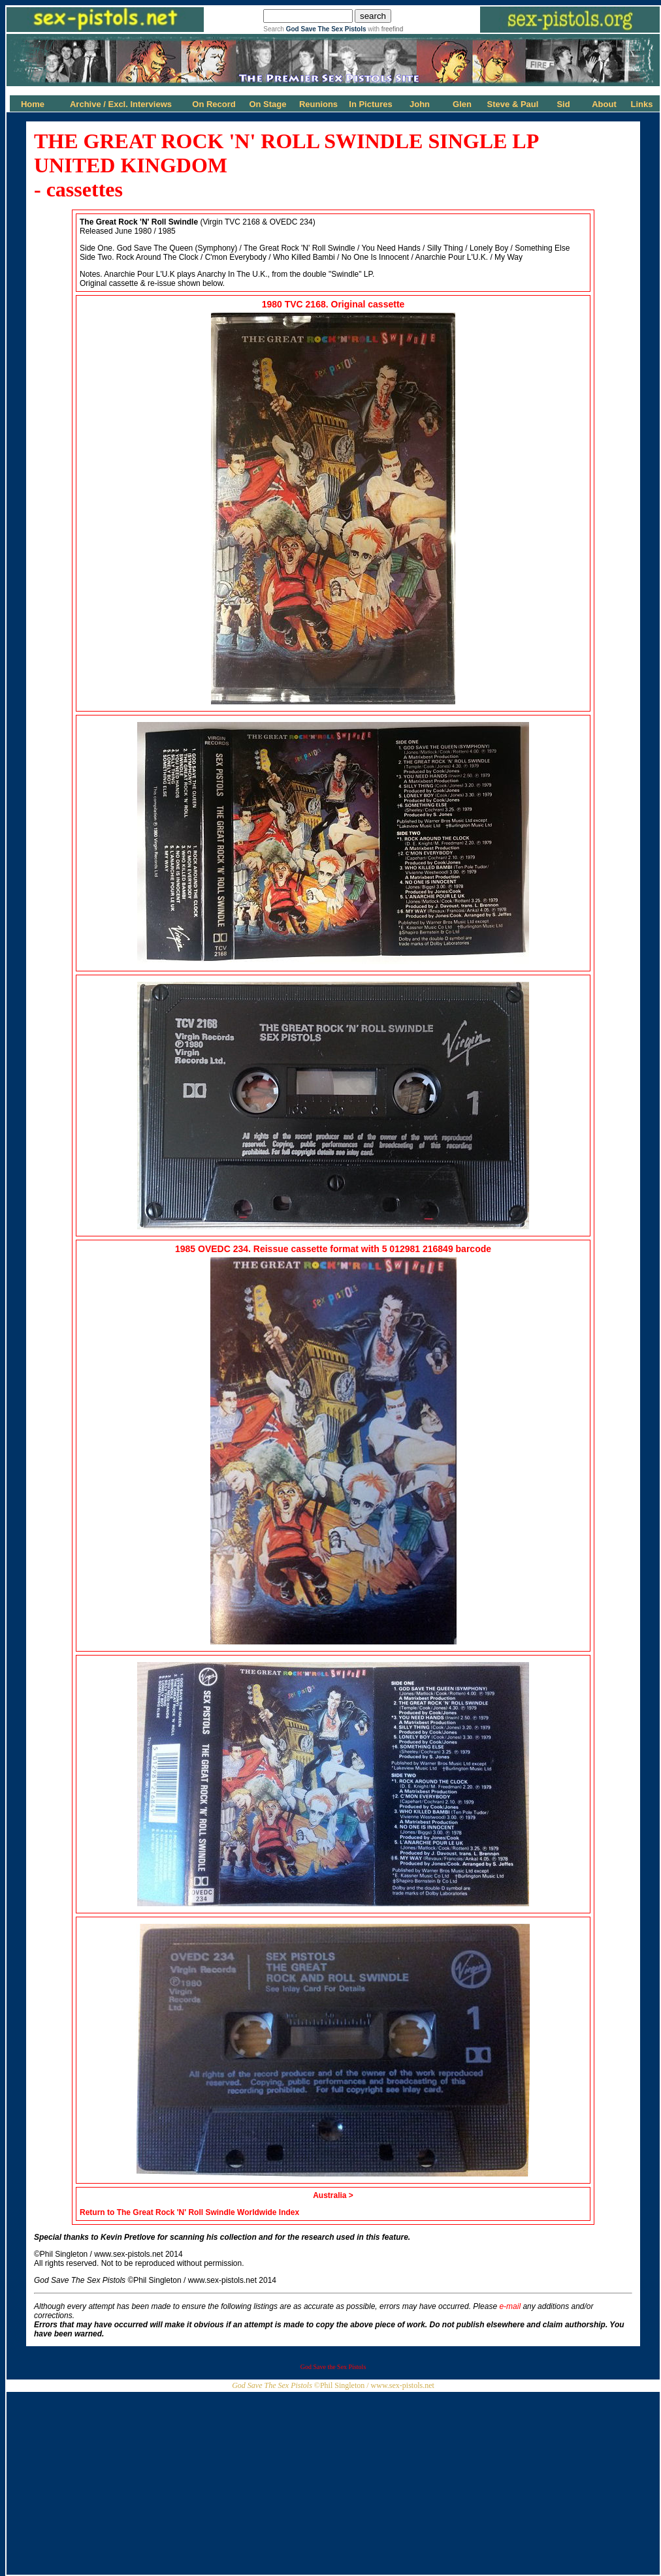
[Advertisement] (333, 2483)
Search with (333, 29)
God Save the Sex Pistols (333, 2366)
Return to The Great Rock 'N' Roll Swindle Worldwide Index (189, 2212)
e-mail (510, 2306)
